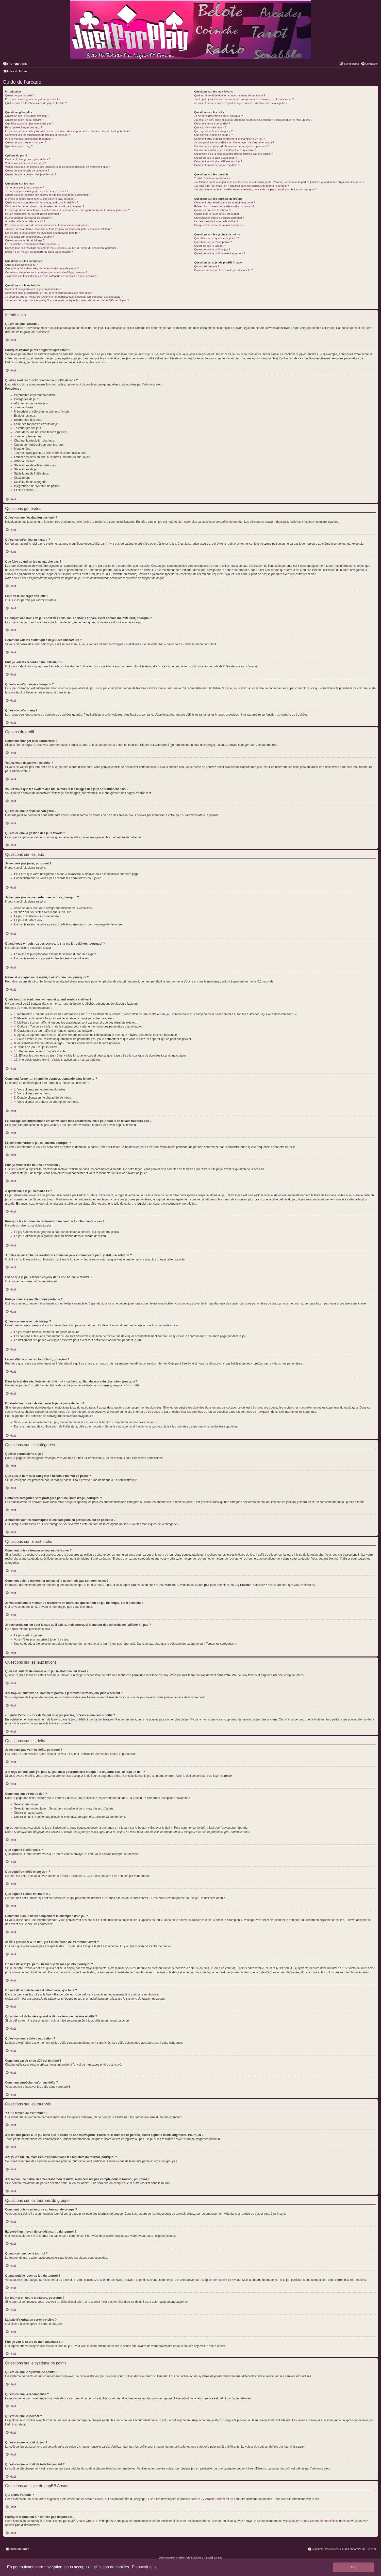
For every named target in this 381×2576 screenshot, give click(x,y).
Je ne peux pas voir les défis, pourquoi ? (218, 115)
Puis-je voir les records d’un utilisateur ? (29, 138)
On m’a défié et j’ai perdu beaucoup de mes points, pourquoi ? (231, 146)
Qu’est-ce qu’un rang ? (19, 146)
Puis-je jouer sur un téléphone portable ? (29, 236)
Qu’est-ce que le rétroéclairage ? (25, 240)
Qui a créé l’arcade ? (206, 266)
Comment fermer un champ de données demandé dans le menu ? (44, 206)
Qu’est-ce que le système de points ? (216, 238)
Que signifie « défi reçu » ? (210, 127)
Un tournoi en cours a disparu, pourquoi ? (219, 217)
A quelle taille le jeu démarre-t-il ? (25, 221)
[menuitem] (8, 64)
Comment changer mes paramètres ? (27, 159)
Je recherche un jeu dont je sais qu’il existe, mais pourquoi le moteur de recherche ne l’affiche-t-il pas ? (67, 300)
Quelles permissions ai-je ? (21, 264)
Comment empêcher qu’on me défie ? (217, 165)
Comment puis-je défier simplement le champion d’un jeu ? (229, 138)
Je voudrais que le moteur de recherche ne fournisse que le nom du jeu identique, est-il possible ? (64, 296)
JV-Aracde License (213, 2499)
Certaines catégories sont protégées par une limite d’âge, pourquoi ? (46, 272)
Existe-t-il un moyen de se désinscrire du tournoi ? (224, 206)
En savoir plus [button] (144, 2567)
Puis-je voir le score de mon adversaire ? (218, 225)
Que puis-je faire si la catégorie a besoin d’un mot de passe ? (42, 268)
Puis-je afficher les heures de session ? (28, 217)
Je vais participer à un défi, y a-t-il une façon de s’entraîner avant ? (234, 142)
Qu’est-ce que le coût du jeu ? (212, 249)
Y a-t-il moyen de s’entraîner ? (212, 178)
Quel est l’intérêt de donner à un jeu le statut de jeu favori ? (229, 95)
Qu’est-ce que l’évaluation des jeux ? (27, 115)
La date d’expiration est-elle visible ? (216, 221)
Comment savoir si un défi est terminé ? (218, 161)
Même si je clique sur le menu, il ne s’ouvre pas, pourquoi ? (40, 198)
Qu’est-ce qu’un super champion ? (26, 142)
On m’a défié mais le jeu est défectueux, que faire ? (225, 150)
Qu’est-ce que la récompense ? (213, 242)
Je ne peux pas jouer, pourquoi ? (25, 187)
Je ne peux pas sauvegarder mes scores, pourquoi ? (36, 191)
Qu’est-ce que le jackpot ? (210, 245)
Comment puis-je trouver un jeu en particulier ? (33, 289)
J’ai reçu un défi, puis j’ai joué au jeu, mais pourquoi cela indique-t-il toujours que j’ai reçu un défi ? (253, 119)
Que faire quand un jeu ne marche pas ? (29, 123)
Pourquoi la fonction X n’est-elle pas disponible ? (223, 270)
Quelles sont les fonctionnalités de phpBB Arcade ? (36, 103)
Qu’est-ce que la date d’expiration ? (215, 157)
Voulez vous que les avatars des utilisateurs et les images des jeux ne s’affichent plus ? (57, 166)
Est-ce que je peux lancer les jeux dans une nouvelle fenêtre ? (42, 232)
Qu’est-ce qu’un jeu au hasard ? (24, 119)
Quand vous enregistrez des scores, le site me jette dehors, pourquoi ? (47, 194)
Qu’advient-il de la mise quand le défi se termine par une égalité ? (233, 153)
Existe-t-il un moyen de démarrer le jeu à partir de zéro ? (39, 251)
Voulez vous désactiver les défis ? (25, 163)
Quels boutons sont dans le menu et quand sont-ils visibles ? (41, 202)
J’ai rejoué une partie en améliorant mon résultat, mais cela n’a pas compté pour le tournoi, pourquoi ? (255, 189)
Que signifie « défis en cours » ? (213, 134)
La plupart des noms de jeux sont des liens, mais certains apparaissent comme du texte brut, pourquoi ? (67, 131)
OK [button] (353, 2567)
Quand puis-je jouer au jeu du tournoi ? (217, 213)
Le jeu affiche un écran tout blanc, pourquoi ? (32, 244)
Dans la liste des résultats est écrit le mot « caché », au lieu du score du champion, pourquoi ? (61, 247)
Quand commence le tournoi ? (212, 210)
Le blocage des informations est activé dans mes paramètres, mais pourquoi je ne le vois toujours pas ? (67, 210)
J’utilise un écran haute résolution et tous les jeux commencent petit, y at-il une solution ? (58, 229)
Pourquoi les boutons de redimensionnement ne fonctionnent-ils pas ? (47, 225)
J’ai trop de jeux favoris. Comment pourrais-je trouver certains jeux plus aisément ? (244, 99)
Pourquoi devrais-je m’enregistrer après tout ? (32, 99)
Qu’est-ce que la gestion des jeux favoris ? (30, 174)
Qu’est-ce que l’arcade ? (19, 95)
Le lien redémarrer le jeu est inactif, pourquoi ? (33, 213)
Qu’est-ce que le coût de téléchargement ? (219, 253)
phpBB (179, 2557)
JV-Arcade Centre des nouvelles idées (321, 2521)
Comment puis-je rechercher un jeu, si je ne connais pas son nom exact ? (49, 292)
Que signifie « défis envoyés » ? (213, 131)
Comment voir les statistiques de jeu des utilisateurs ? (37, 134)
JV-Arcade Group (92, 2499)
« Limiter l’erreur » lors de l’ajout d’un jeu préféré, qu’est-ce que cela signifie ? (240, 103)
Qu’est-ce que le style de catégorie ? (27, 170)
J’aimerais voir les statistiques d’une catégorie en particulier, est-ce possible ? (51, 276)
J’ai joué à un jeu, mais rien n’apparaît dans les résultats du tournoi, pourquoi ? (241, 185)
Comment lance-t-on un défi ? (212, 123)
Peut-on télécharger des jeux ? (23, 127)
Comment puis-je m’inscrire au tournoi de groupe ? (224, 202)
